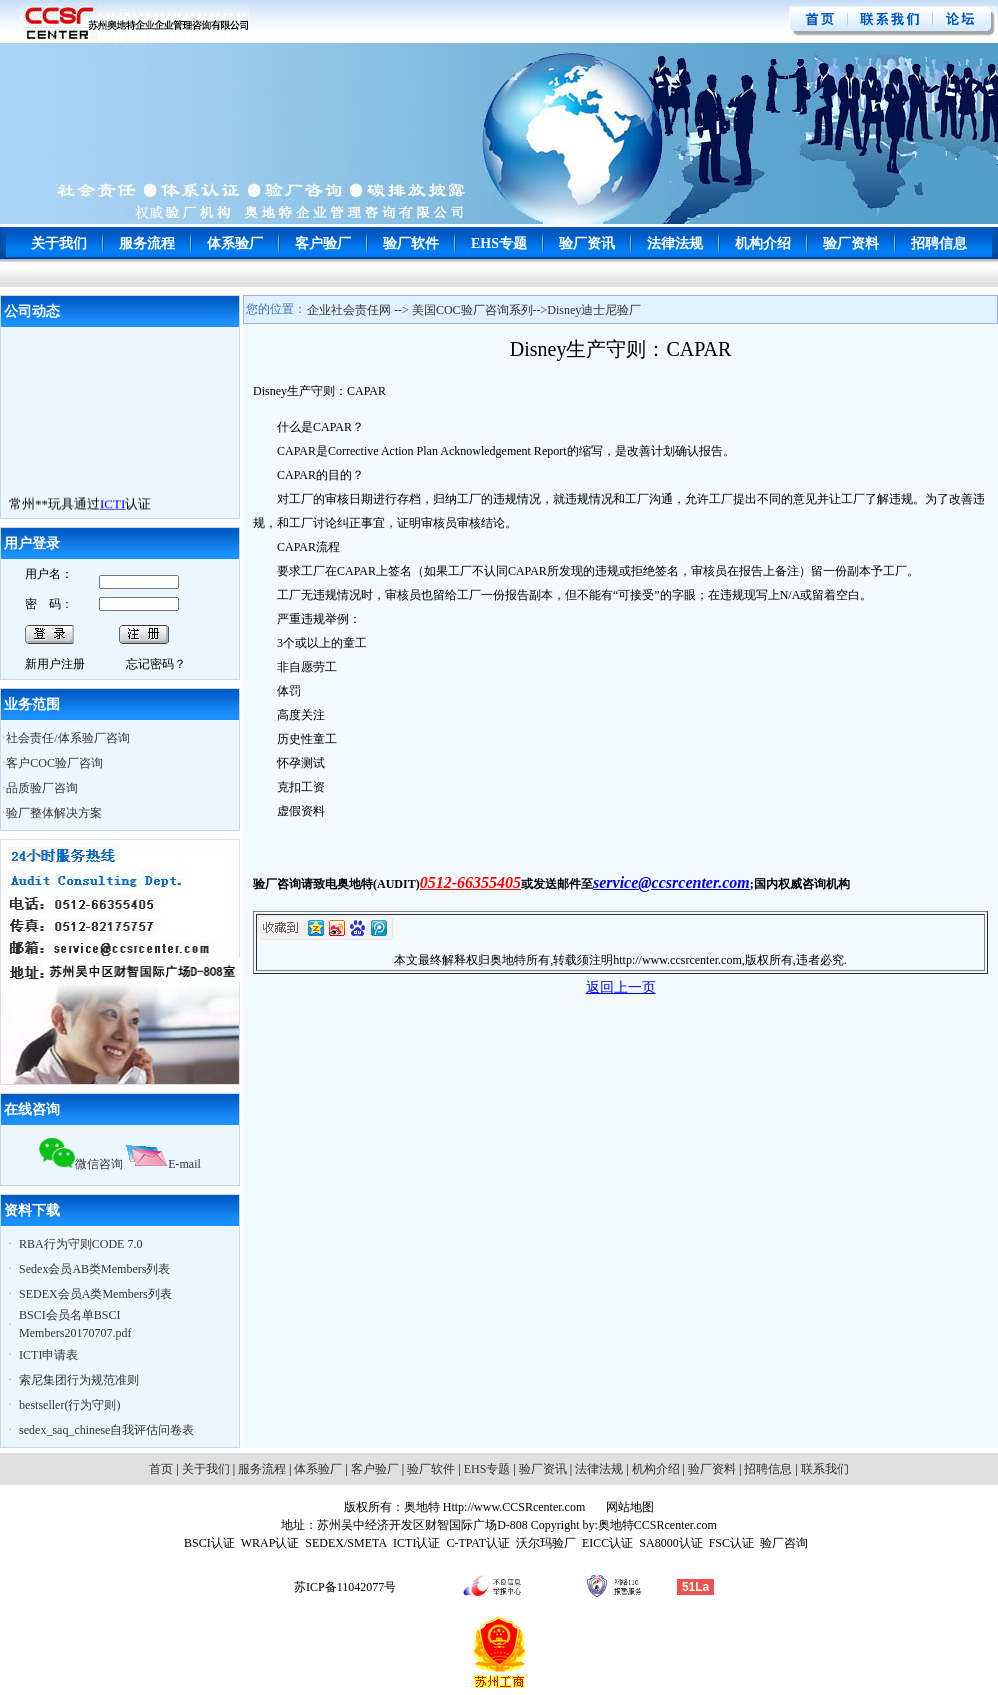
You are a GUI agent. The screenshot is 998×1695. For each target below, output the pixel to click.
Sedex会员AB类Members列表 (94, 1269)
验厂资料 (851, 243)
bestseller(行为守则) (69, 1405)
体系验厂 (235, 243)
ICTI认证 (416, 1543)
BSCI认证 (209, 1543)
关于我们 (59, 243)
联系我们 (825, 1469)
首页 (161, 1469)
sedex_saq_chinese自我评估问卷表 (106, 1430)
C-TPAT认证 (478, 1543)
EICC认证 (607, 1543)
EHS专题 (499, 243)
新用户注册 (55, 664)
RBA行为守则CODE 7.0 (80, 1244)
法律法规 (675, 243)
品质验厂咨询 (42, 788)
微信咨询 (81, 1164)
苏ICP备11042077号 (345, 1587)
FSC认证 (731, 1543)
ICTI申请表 (48, 1355)
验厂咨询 (784, 1543)
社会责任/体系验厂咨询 (67, 738)
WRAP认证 (270, 1543)
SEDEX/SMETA (346, 1543)
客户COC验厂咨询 (54, 763)
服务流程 (147, 243)
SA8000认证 (670, 1543)
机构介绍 (763, 243)
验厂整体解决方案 (54, 813)
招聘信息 (939, 243)
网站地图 (628, 1507)
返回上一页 (621, 987)
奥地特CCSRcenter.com (657, 1525)
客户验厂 (323, 243)
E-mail (163, 1164)
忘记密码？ (156, 664)
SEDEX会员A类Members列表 (95, 1294)
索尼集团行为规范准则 (79, 1380)
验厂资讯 (587, 243)
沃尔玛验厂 (546, 1543)
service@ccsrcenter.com (671, 882)
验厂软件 (411, 243)
